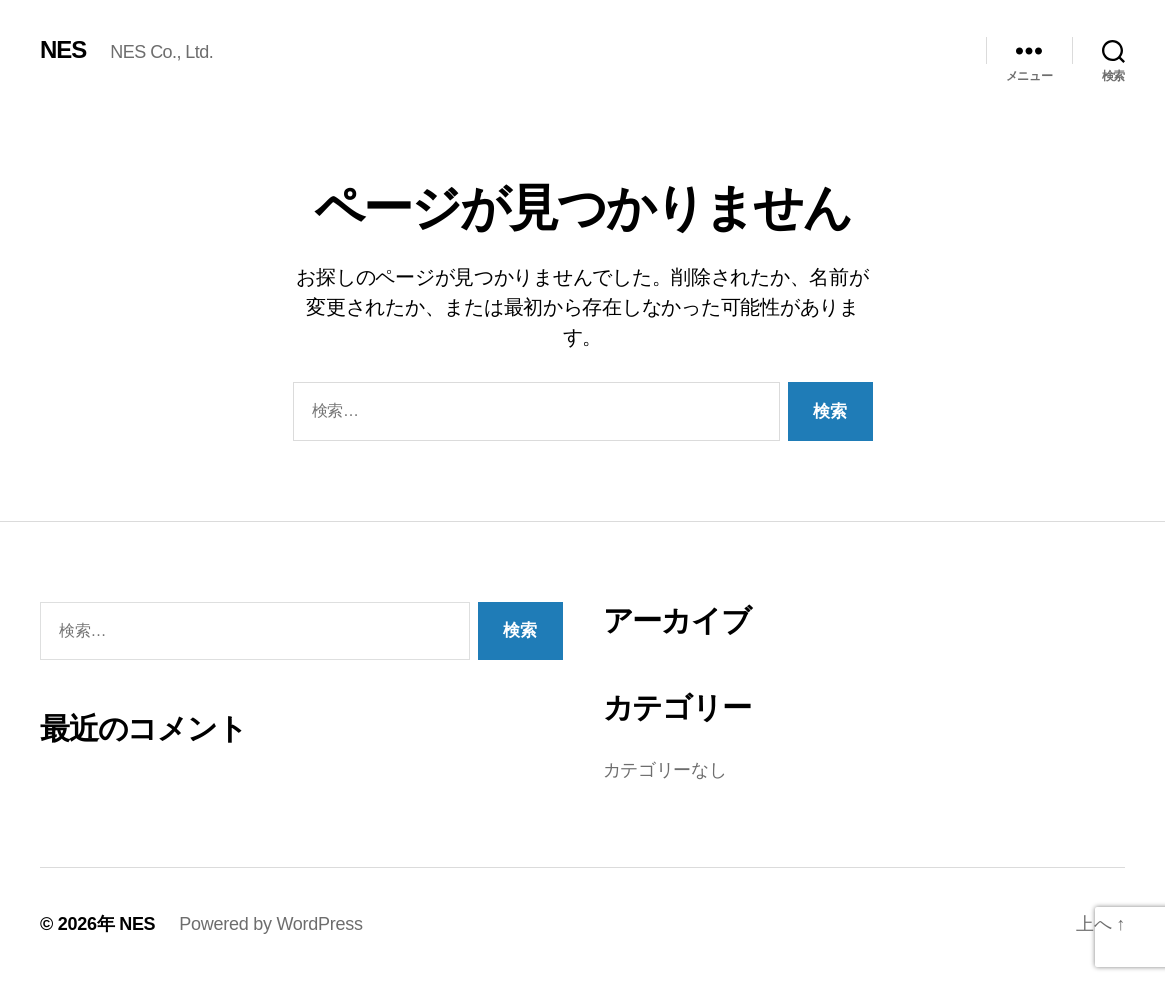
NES (63, 50)
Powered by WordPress (270, 924)
